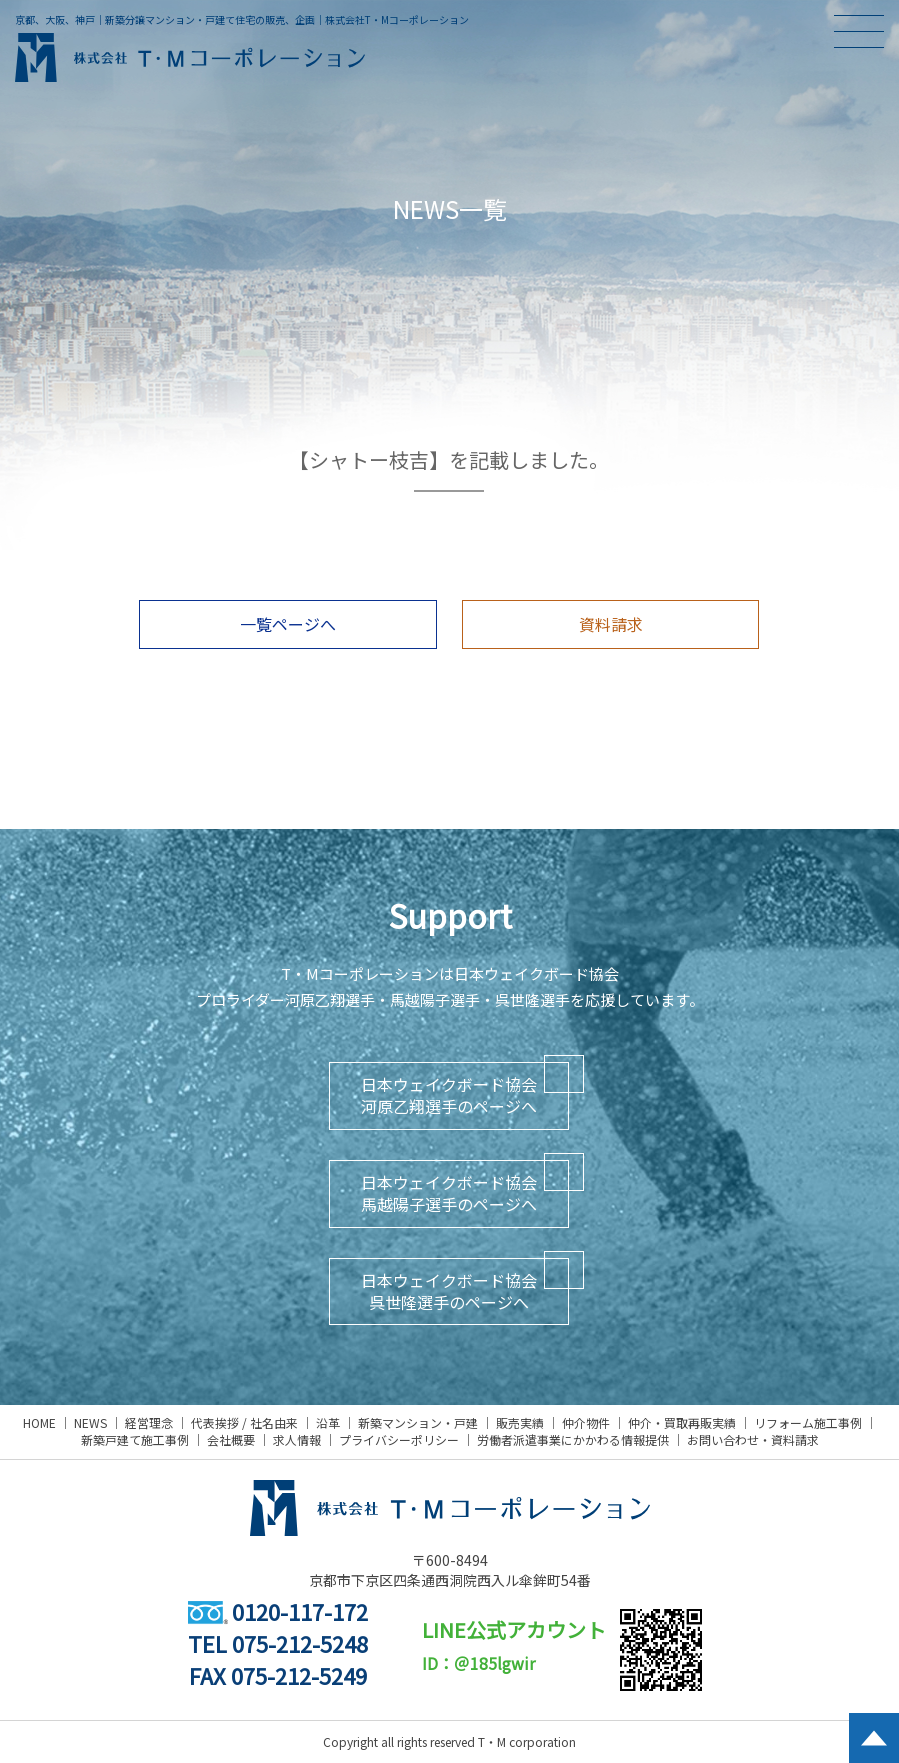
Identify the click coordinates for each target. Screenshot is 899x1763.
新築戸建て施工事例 (135, 1439)
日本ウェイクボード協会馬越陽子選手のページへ (449, 1193)
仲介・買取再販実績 (682, 1422)
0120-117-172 (278, 1611)
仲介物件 (586, 1422)
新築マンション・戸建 (418, 1422)
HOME (39, 1422)
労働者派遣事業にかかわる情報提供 (573, 1439)
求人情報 (297, 1439)
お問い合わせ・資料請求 (753, 1439)
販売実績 (520, 1422)
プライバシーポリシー (399, 1439)
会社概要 (231, 1439)
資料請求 (611, 624)
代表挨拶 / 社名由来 (244, 1422)
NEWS (90, 1422)
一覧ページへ (288, 624)
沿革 (328, 1422)
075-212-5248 (300, 1643)
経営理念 (149, 1422)
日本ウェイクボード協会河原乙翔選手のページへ (449, 1095)
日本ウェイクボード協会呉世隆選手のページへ (449, 1291)
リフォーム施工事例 (808, 1422)
